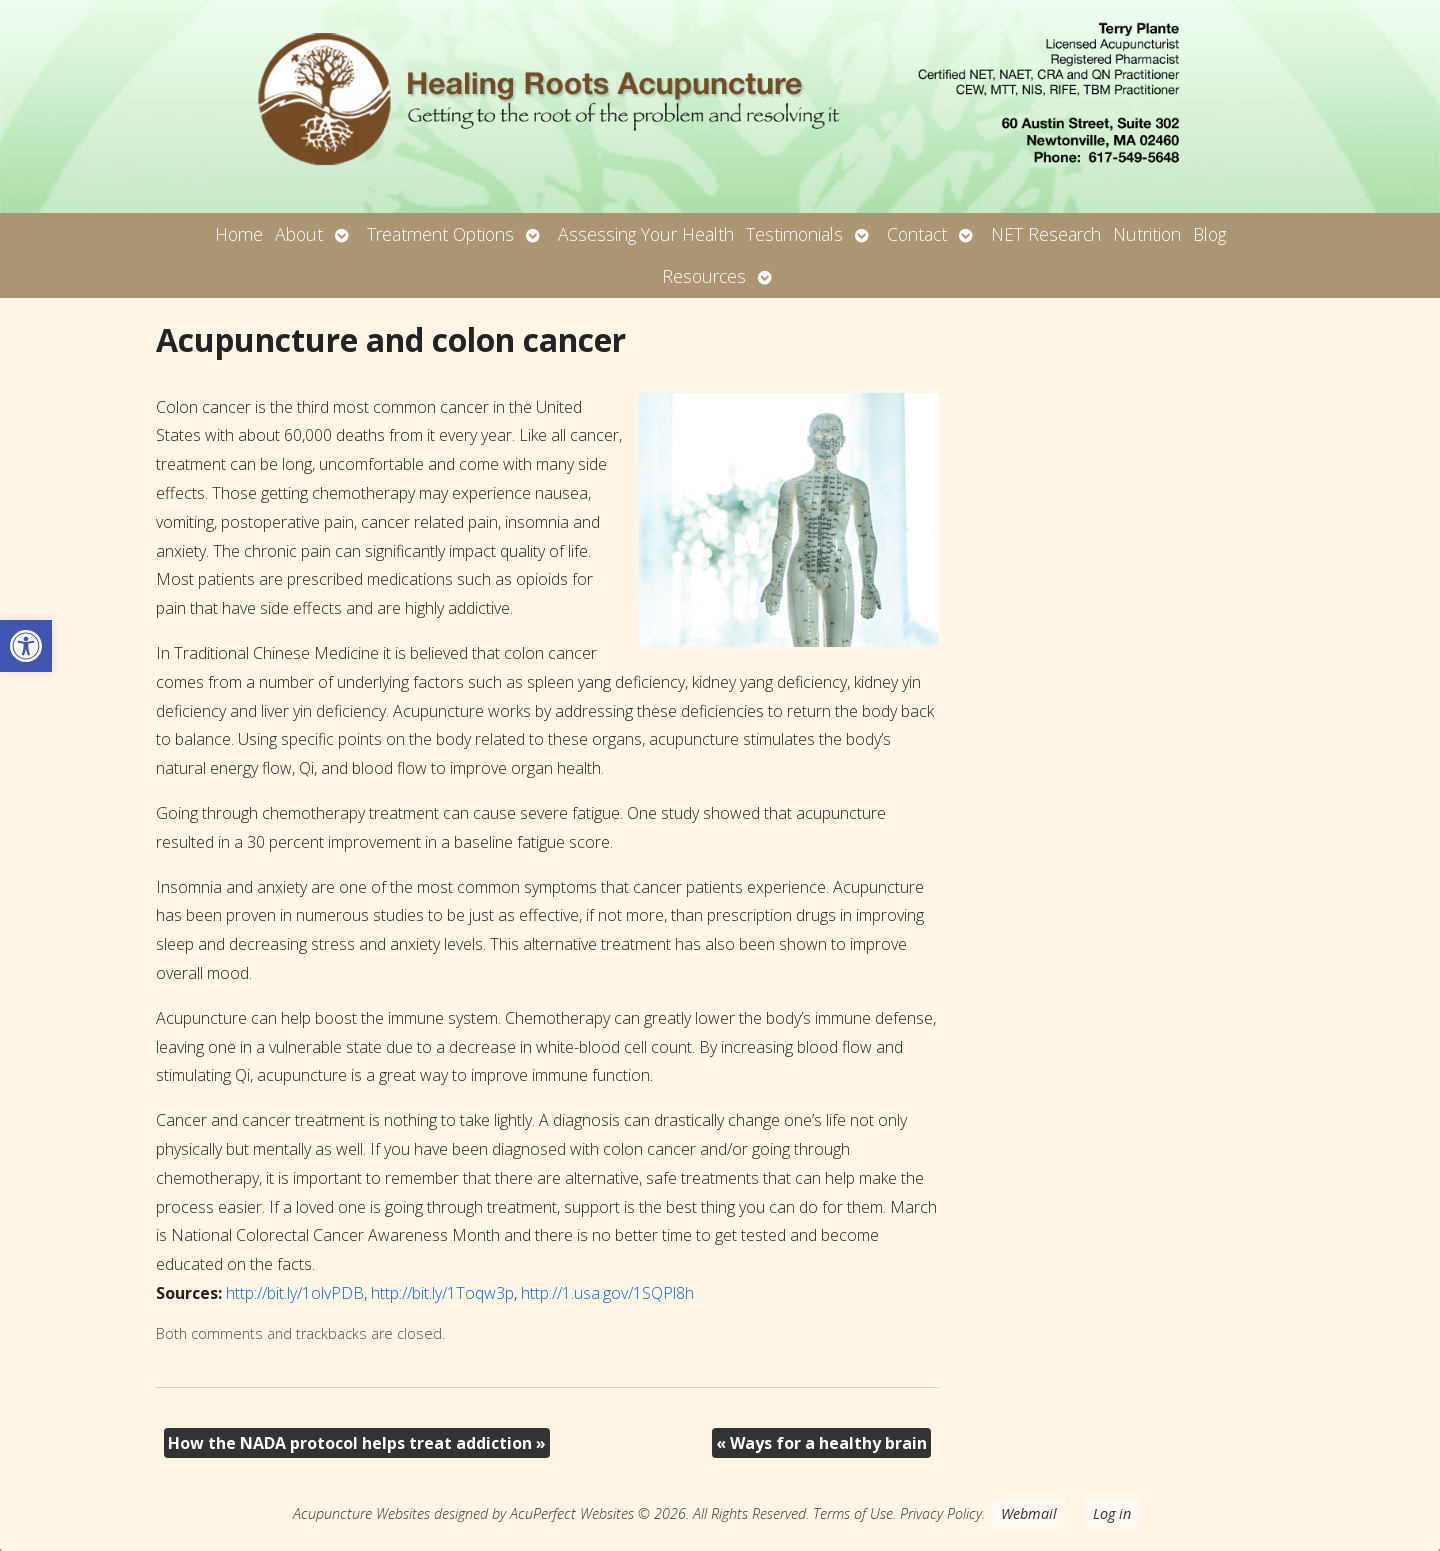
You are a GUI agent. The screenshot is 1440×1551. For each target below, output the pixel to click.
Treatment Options (440, 234)
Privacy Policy (941, 1513)
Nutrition (1147, 234)
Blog (1209, 234)
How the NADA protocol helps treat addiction (357, 1443)
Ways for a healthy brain (821, 1443)
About (299, 234)
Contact (917, 234)
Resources (704, 276)
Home (239, 234)
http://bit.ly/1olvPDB (295, 1293)
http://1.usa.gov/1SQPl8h (607, 1293)
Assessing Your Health (646, 234)
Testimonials (794, 234)
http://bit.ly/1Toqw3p (442, 1293)
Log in (1112, 1513)
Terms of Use (853, 1513)
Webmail (1029, 1513)
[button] (26, 646)
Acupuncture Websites (361, 1513)
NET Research (1046, 234)
